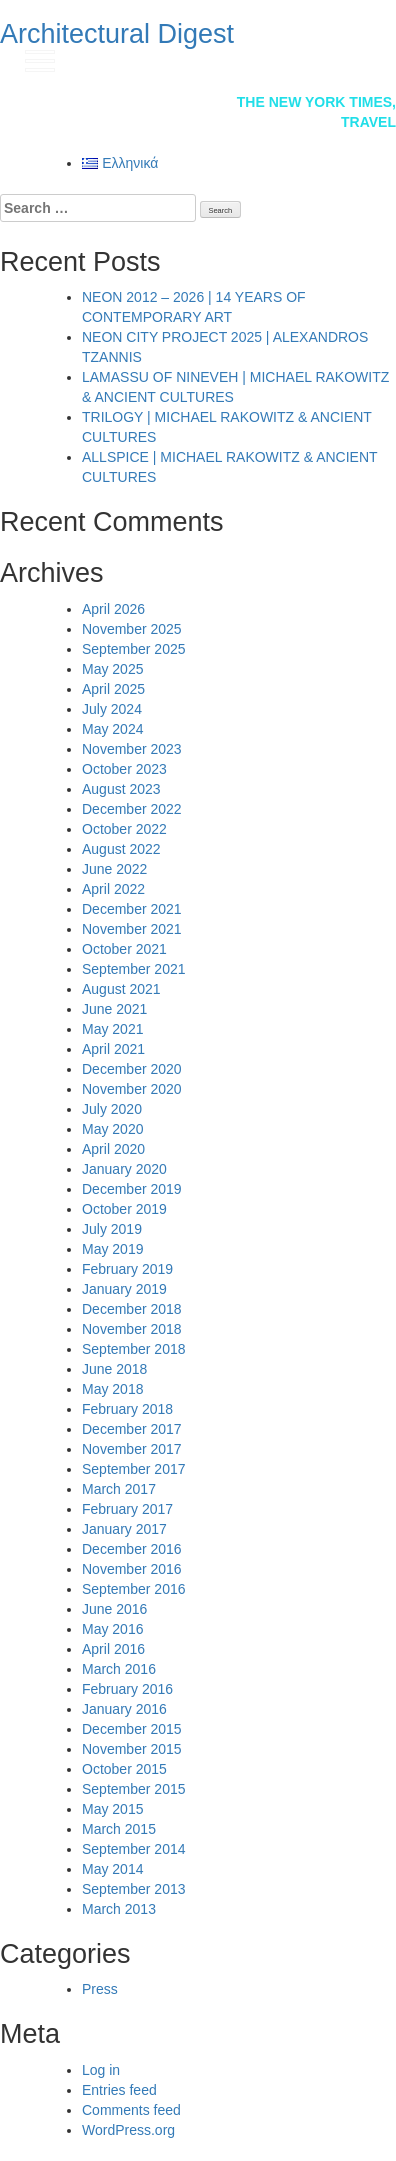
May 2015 (112, 1809)
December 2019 (132, 1189)
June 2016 (114, 1609)
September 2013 (134, 1889)
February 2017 (127, 1509)
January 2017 (124, 1529)
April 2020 (113, 1149)
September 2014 (134, 1849)
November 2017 (132, 1449)
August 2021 (121, 989)
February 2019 (127, 1269)
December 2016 (132, 1549)
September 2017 (134, 1469)
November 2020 (132, 1089)
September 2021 (134, 969)
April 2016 (113, 1649)
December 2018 (132, 1309)
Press (100, 1989)
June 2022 (114, 869)
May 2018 (112, 1389)
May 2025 (112, 669)
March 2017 (119, 1489)
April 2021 (113, 1049)
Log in (101, 2070)
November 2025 (132, 629)
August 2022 (121, 849)
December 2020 (132, 1069)
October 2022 (124, 829)
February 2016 (127, 1689)
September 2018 (134, 1349)
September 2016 (134, 1589)
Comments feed (131, 2110)
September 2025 (134, 649)
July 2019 (112, 1229)
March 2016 (119, 1669)
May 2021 (112, 1029)
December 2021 (132, 909)
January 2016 (124, 1709)
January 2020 (124, 1169)
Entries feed (119, 2090)
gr (361, 59)
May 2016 (112, 1629)
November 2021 (132, 929)
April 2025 (113, 689)
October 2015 (124, 1769)
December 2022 (132, 809)
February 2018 (127, 1409)
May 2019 (112, 1249)
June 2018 (114, 1369)
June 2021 (114, 1009)
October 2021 (124, 949)
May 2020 (112, 1129)
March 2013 (119, 1909)
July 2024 (112, 709)
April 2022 (113, 889)
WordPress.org (128, 2130)
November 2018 (132, 1329)
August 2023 (121, 789)
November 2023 (132, 749)
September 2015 (134, 1789)
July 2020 (112, 1109)
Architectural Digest (117, 34)
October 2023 (124, 769)
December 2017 (132, 1429)
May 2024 (112, 729)
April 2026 (113, 609)
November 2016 (132, 1569)
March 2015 (119, 1829)
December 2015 (132, 1729)
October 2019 (124, 1209)
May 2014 (112, 1869)
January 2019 (124, 1289)
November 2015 (132, 1749)
